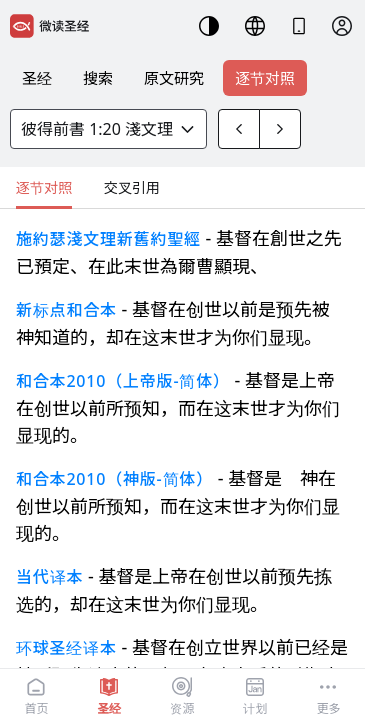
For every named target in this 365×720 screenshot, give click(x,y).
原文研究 (174, 78)
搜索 (98, 78)
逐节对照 (265, 78)
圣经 (37, 78)
